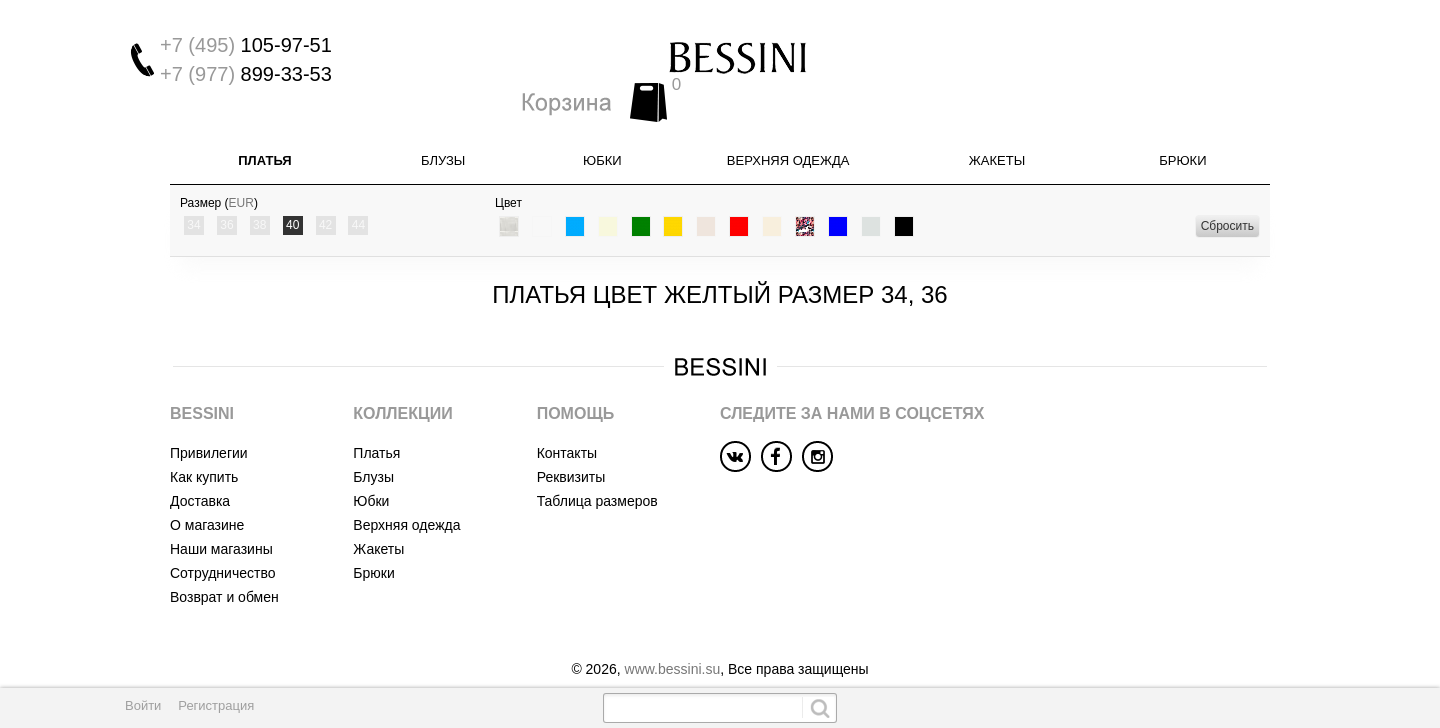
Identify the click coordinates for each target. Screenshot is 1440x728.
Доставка (200, 475)
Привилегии (209, 427)
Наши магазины (221, 523)
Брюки (1182, 134)
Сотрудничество (222, 547)
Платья (264, 134)
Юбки (602, 134)
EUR (241, 177)
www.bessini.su (673, 643)
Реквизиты (571, 451)
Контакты (567, 427)
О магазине (207, 499)
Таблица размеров (597, 475)
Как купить (204, 451)
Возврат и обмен (224, 571)
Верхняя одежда (788, 134)
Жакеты (997, 134)
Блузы (443, 134)
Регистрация (216, 705)
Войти (143, 705)
